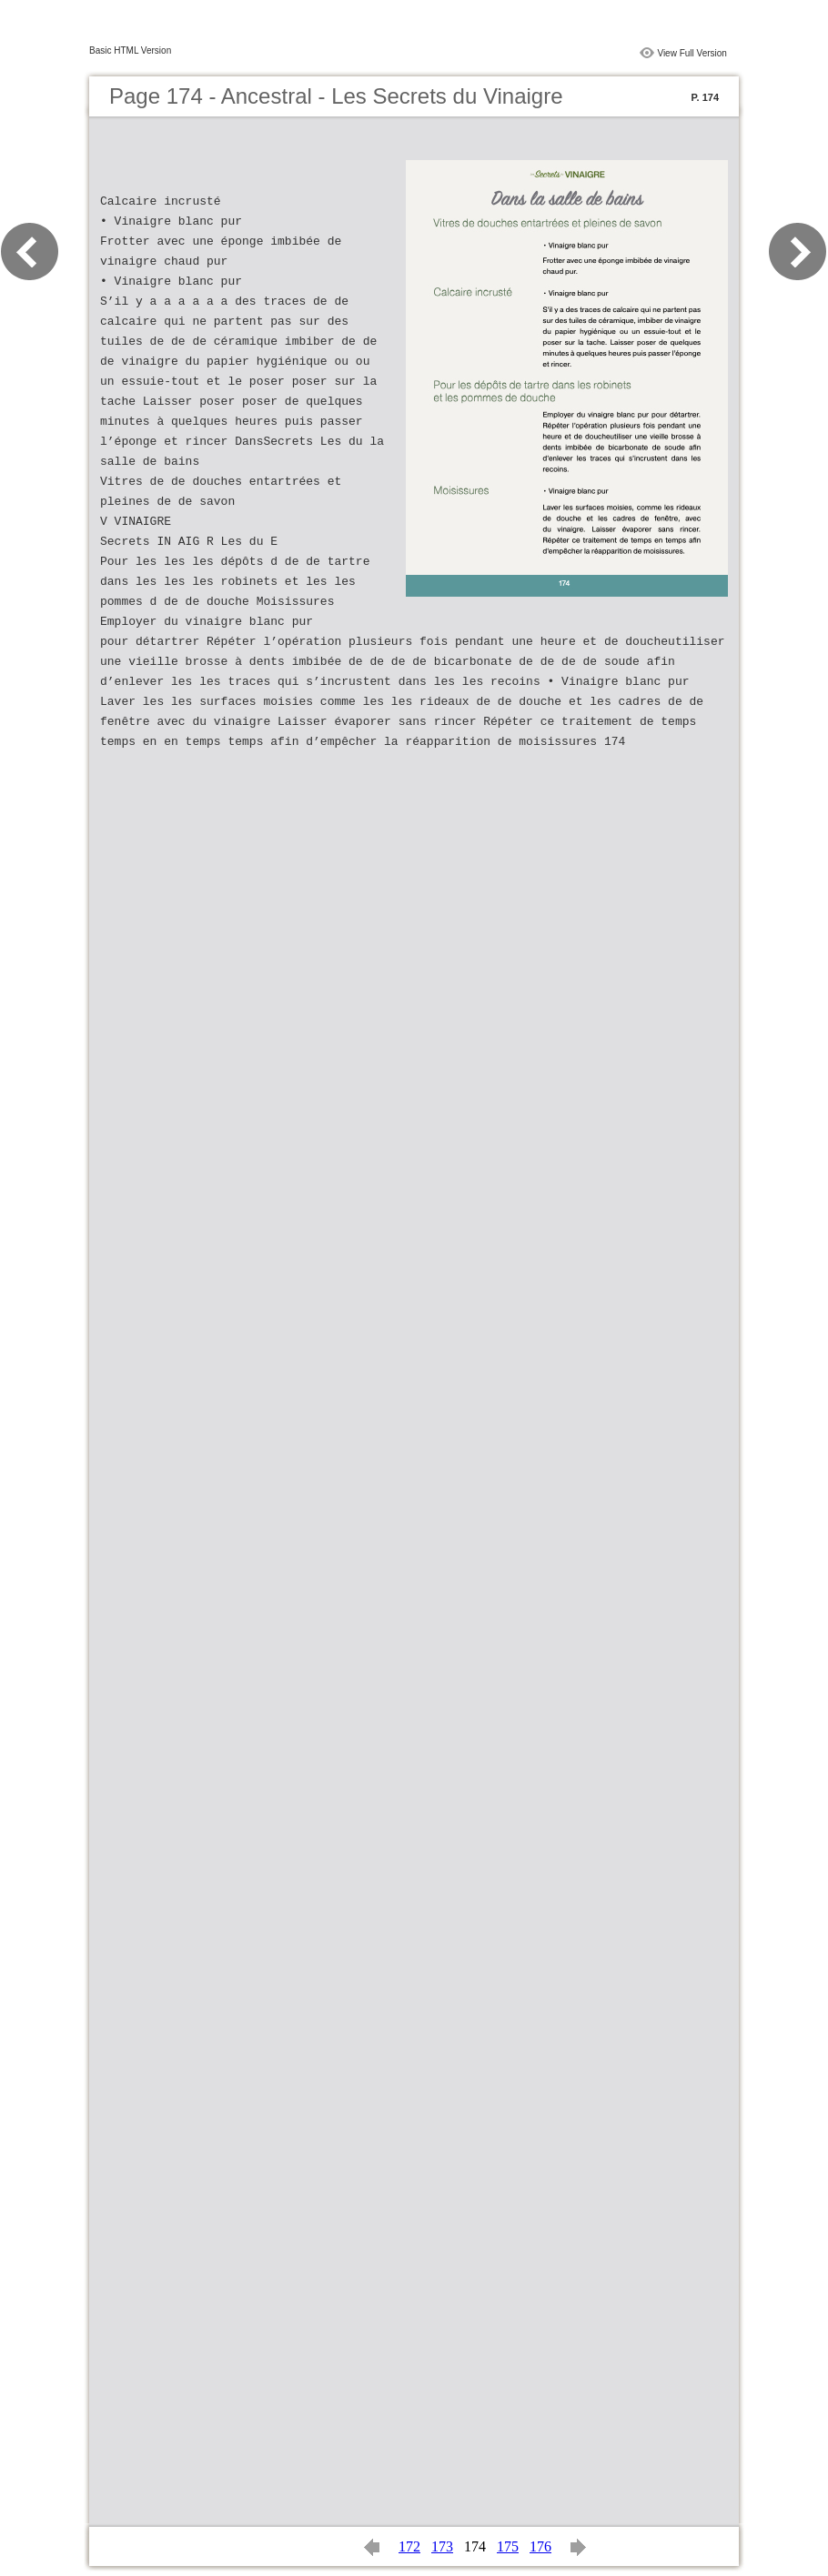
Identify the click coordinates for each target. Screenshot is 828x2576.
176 (540, 2546)
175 (508, 2546)
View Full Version (692, 53)
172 (409, 2546)
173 (442, 2546)
